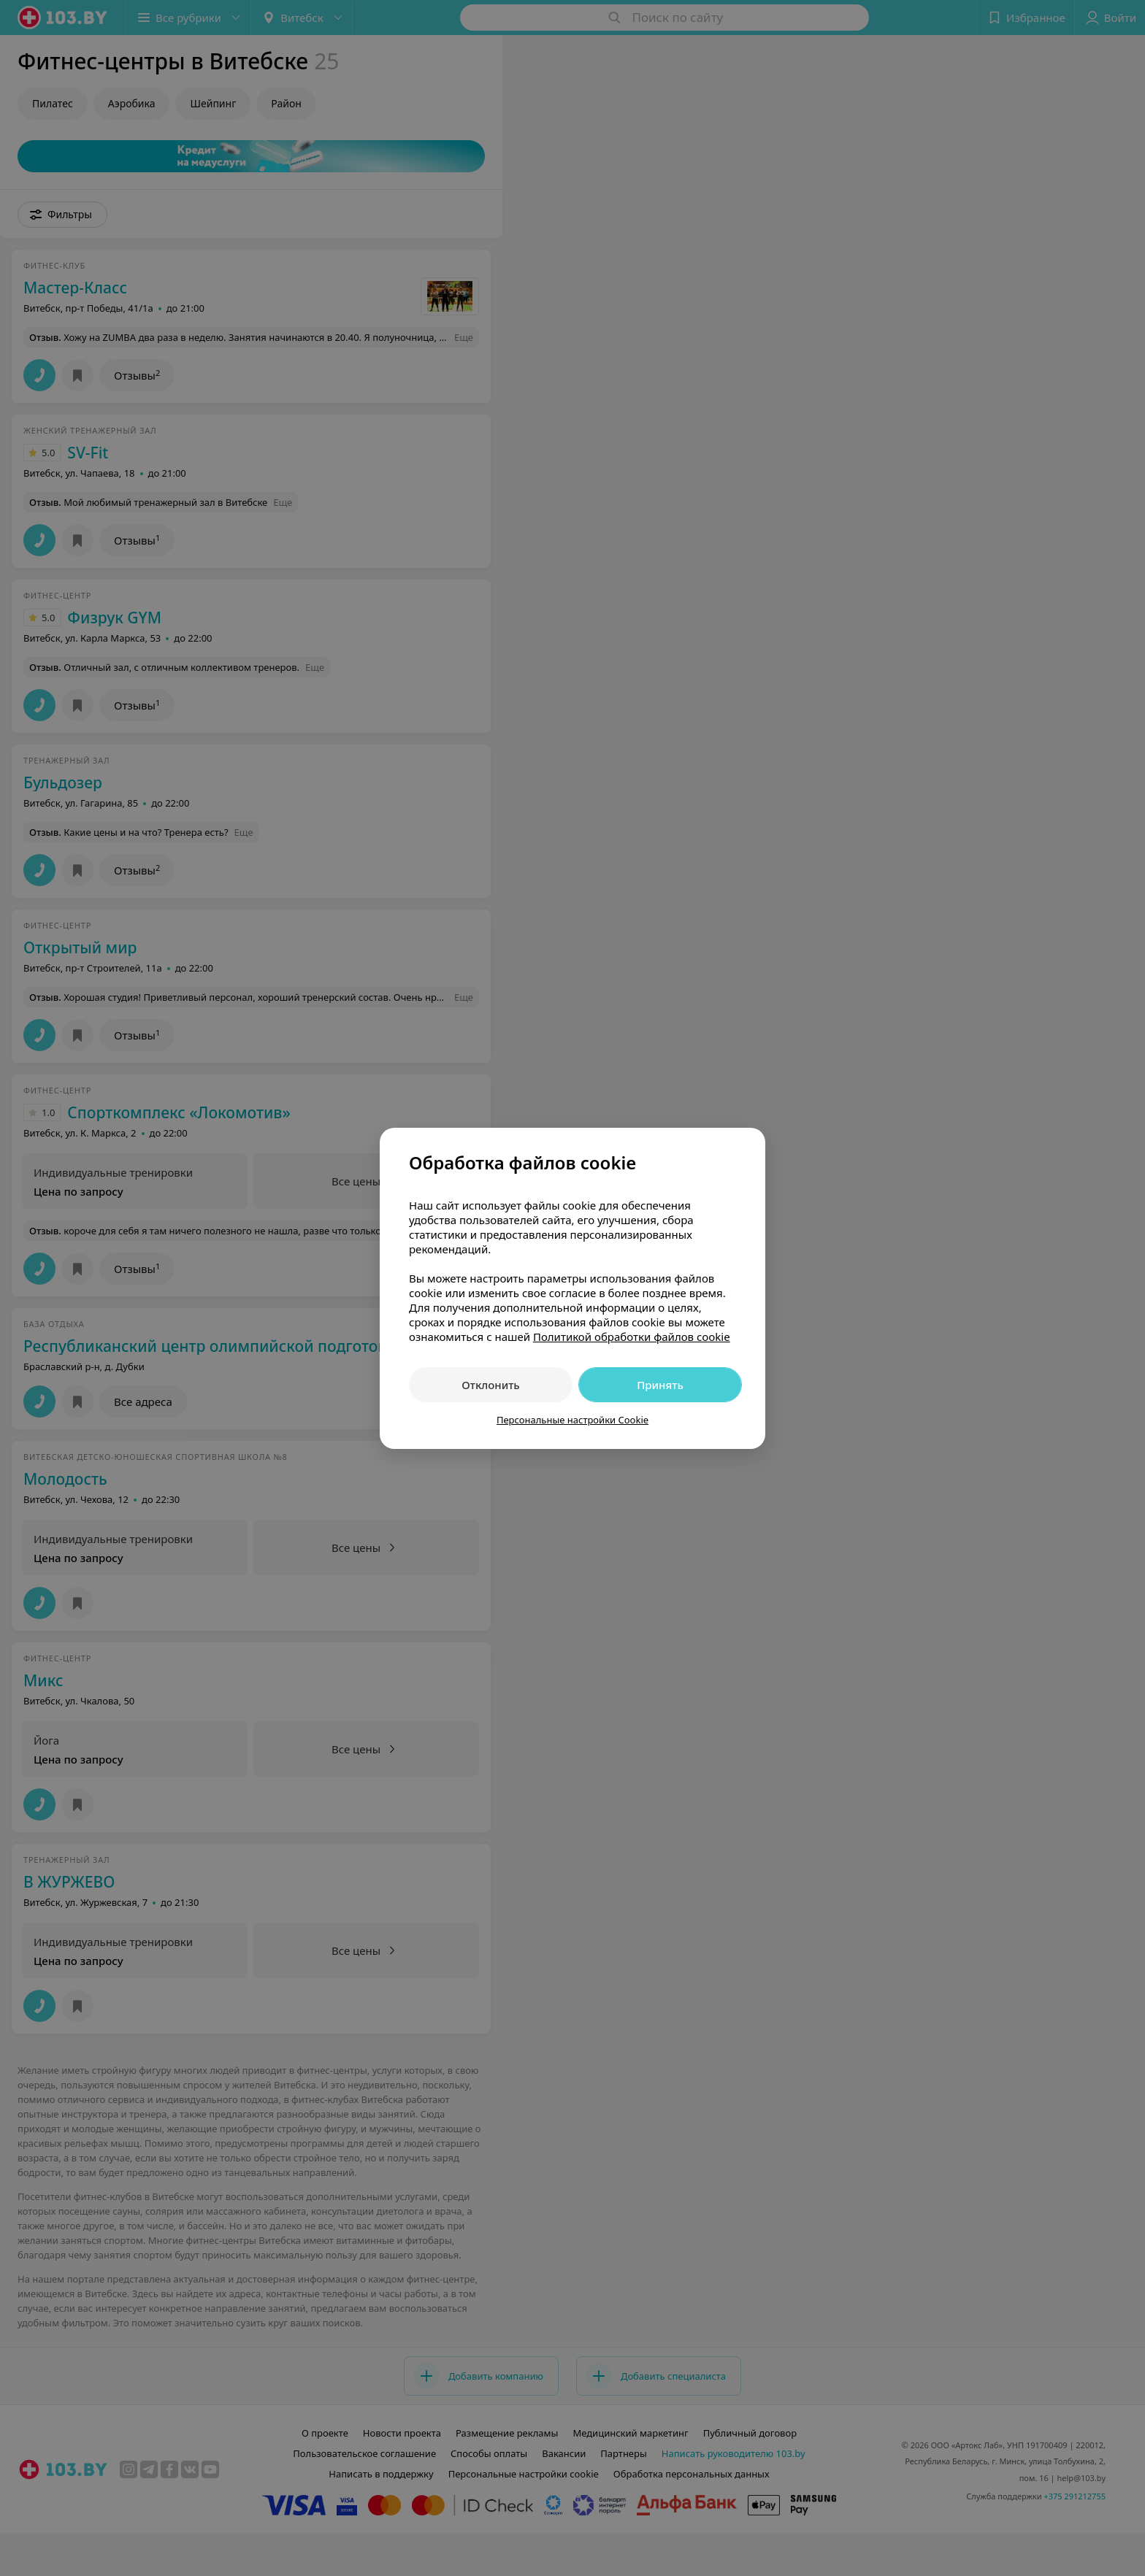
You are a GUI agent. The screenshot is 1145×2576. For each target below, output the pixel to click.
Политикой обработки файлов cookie (631, 1336)
